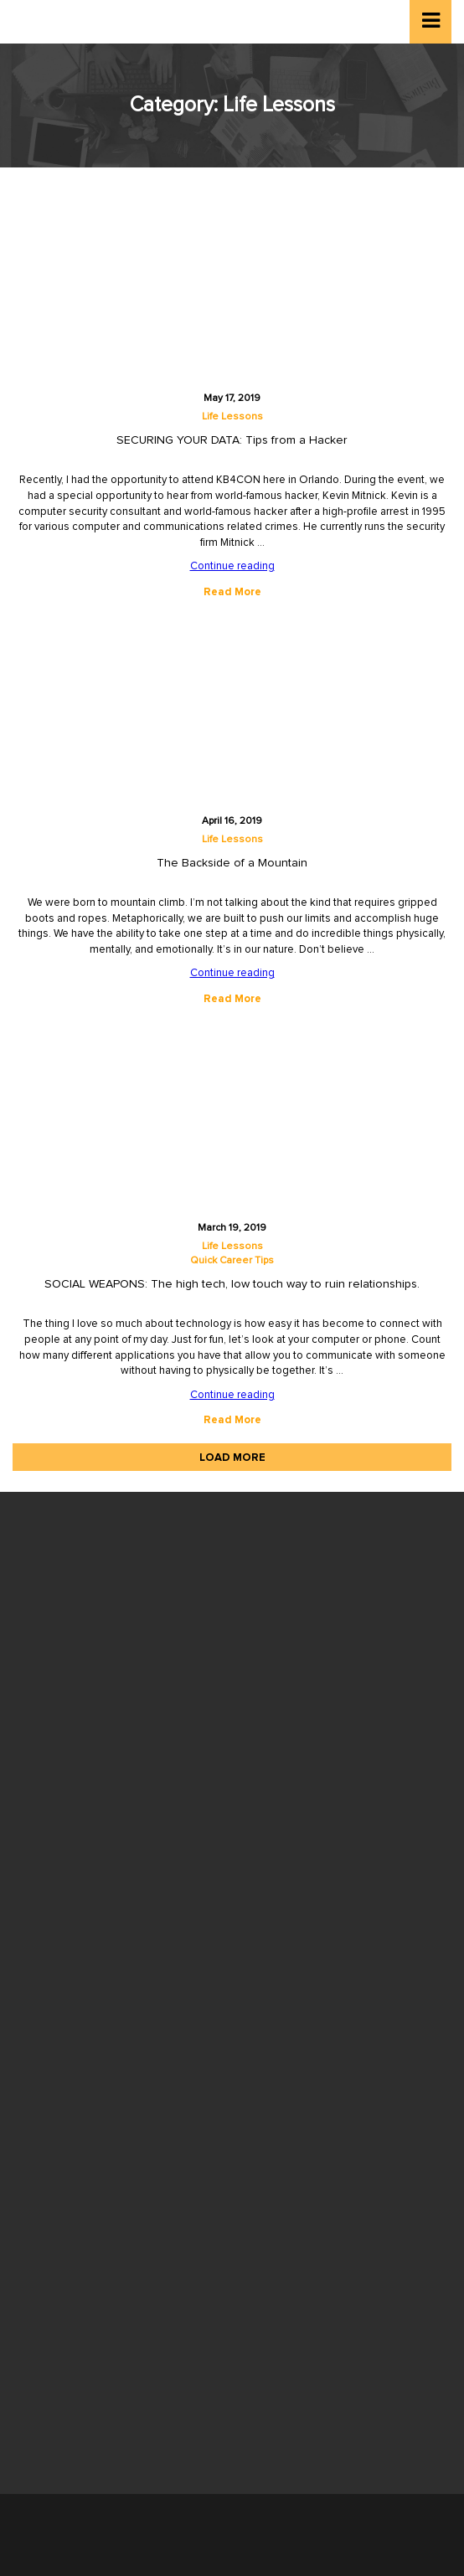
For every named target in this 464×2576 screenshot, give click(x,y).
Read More (232, 592)
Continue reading (232, 566)
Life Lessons (232, 417)
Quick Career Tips (232, 1261)
